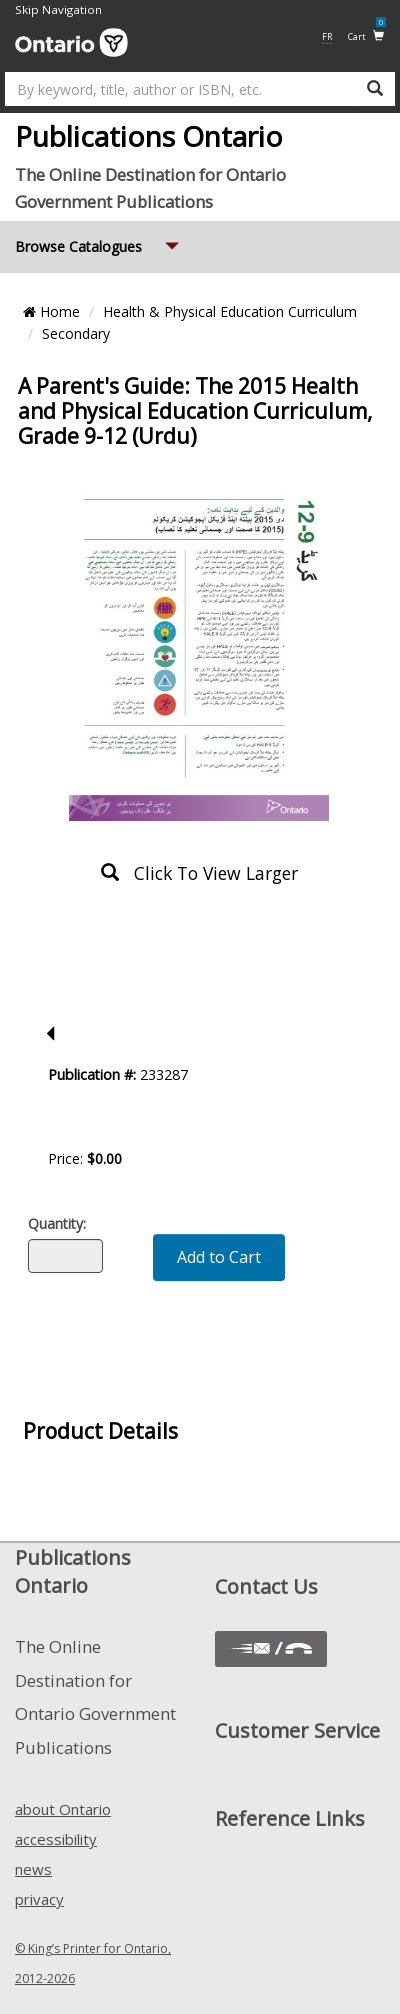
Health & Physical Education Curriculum (230, 311)
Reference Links (290, 1818)
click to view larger (199, 873)
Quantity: (57, 1223)
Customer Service (297, 1730)
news (33, 1869)
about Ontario (63, 1809)
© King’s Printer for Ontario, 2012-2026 (93, 1963)
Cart (367, 35)
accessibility (56, 1839)
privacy (39, 1899)
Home (51, 311)
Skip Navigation (58, 9)
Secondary (76, 333)
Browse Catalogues (99, 238)
